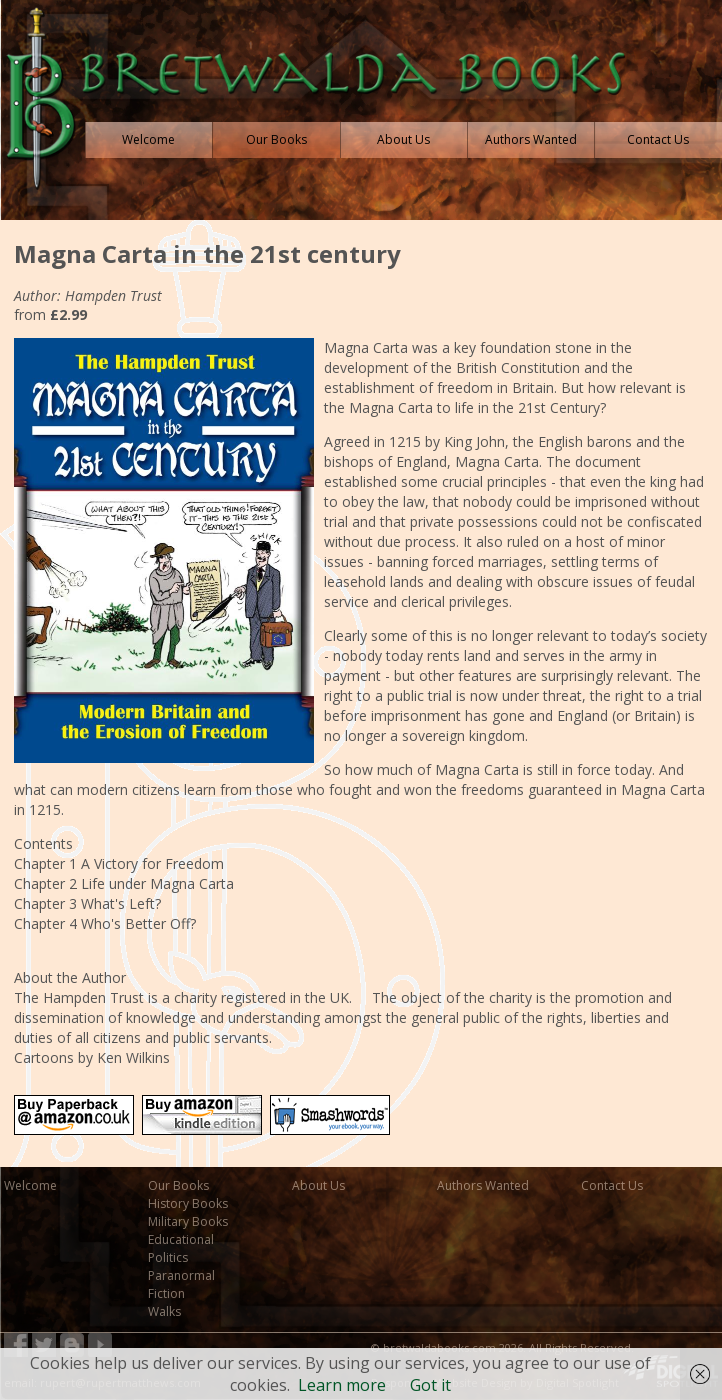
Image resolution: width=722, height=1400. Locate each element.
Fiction (166, 1293)
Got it (430, 1385)
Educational (181, 1239)
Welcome (30, 1185)
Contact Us (612, 1185)
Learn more (342, 1385)
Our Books (178, 1185)
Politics (168, 1257)
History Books (188, 1203)
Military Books (188, 1221)
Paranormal (181, 1275)
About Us (318, 1185)
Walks (164, 1311)
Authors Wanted (483, 1185)
